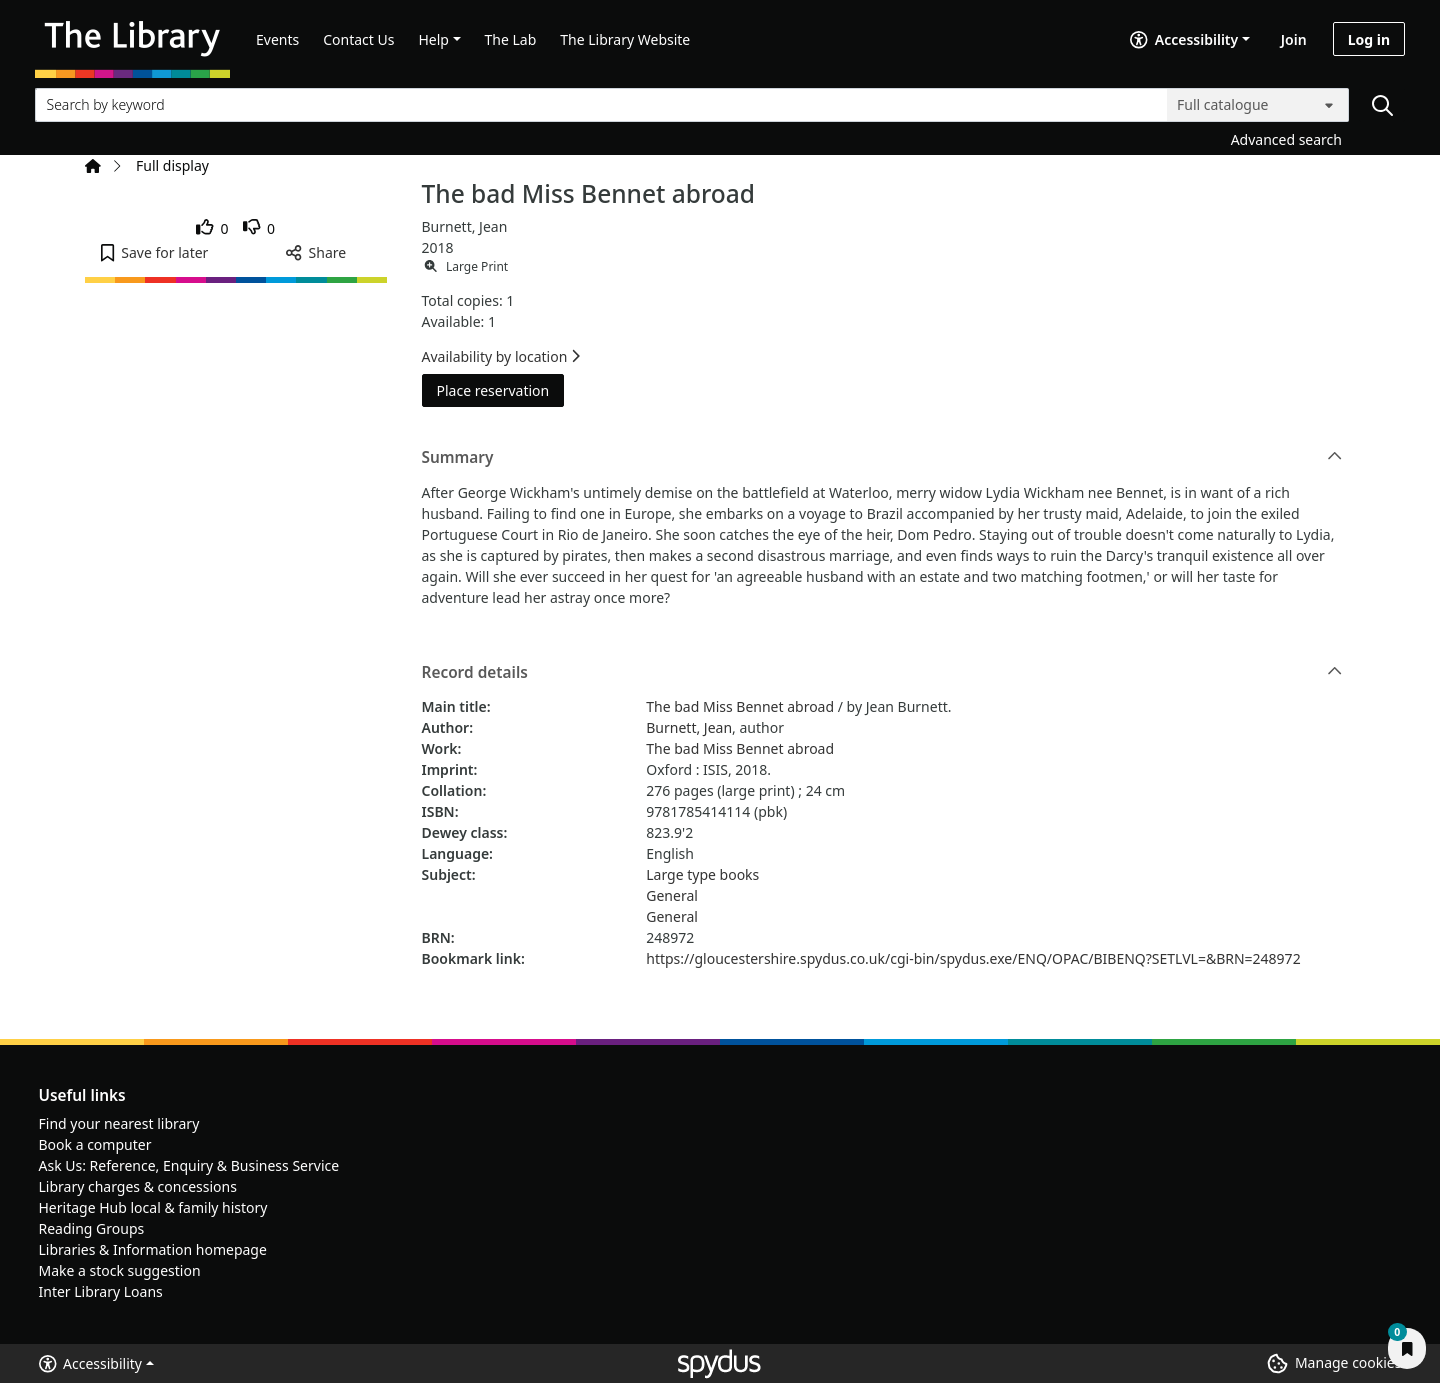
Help (433, 39)
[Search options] (1258, 105)
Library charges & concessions (138, 1186)
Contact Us (358, 39)
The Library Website (625, 39)
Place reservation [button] (501, 389)
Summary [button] (882, 458)
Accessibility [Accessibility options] (1184, 39)
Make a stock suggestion (120, 1270)
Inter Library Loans (101, 1291)
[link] (212, 228)
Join (1294, 39)
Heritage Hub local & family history (153, 1207)
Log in (1369, 39)
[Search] (1382, 105)
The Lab (511, 39)
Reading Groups (92, 1228)
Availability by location (501, 356)
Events (277, 39)
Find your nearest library (119, 1123)
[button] (154, 252)
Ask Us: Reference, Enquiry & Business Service (189, 1165)
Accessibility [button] (90, 1363)
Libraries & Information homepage (153, 1249)
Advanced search (1286, 139)
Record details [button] (882, 673)
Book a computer (95, 1144)
